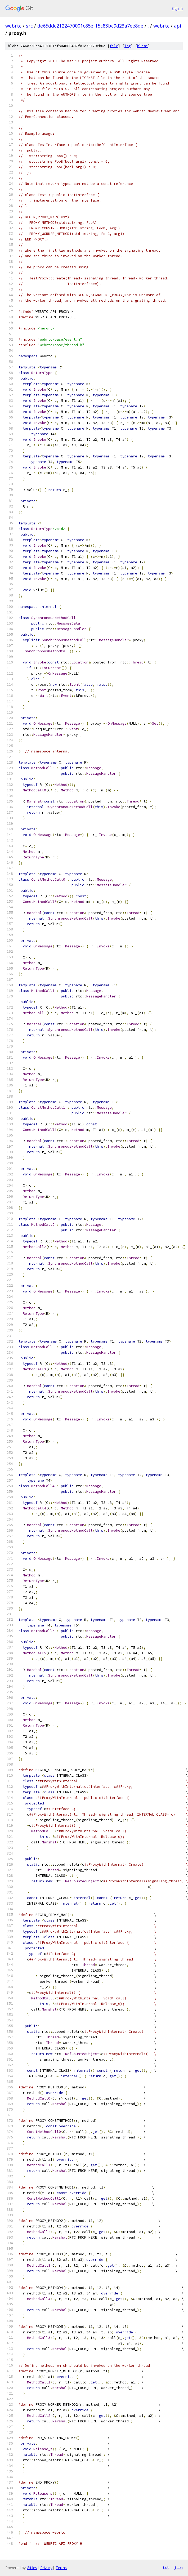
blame (142, 46)
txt (166, 2567)
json (178, 2567)
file (114, 46)
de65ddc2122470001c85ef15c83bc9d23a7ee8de (90, 26)
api (177, 26)
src (29, 26)
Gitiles (32, 2567)
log (127, 46)
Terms (61, 2567)
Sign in (177, 8)
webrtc (13, 26)
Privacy (46, 2567)
